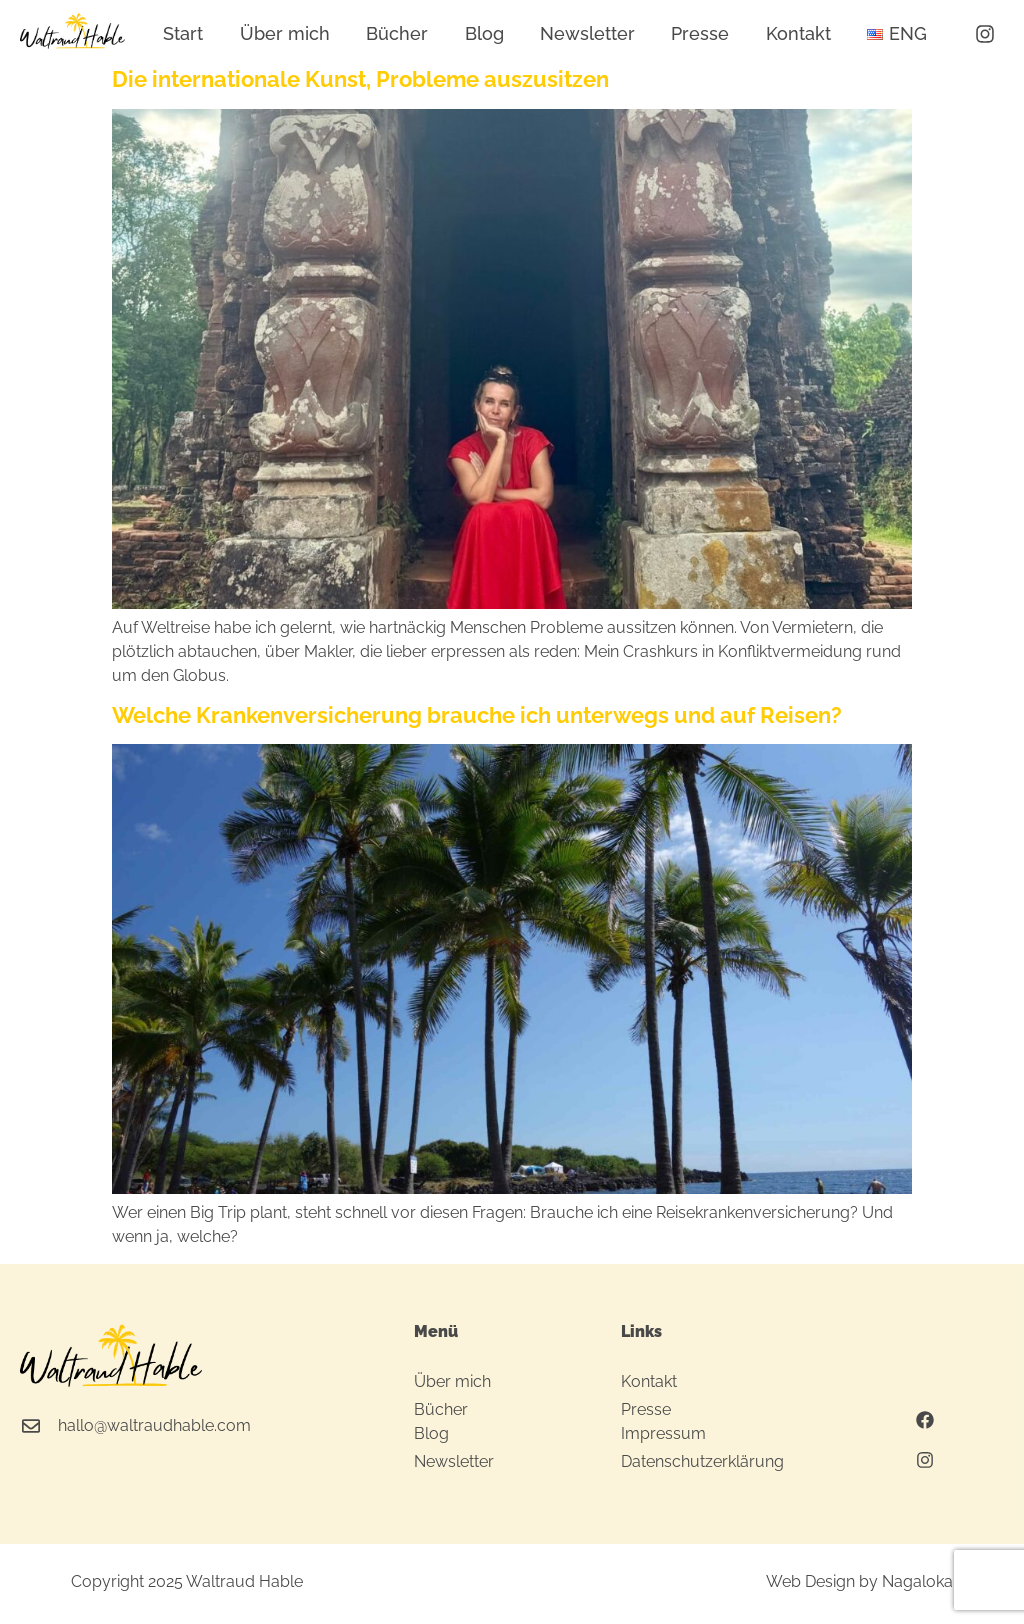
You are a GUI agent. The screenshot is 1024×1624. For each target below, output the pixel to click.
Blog (484, 33)
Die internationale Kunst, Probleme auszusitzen (360, 79)
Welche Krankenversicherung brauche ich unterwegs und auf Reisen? (477, 715)
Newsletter (587, 33)
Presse (700, 33)
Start (183, 33)
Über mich (285, 33)
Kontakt (798, 33)
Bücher (397, 33)
